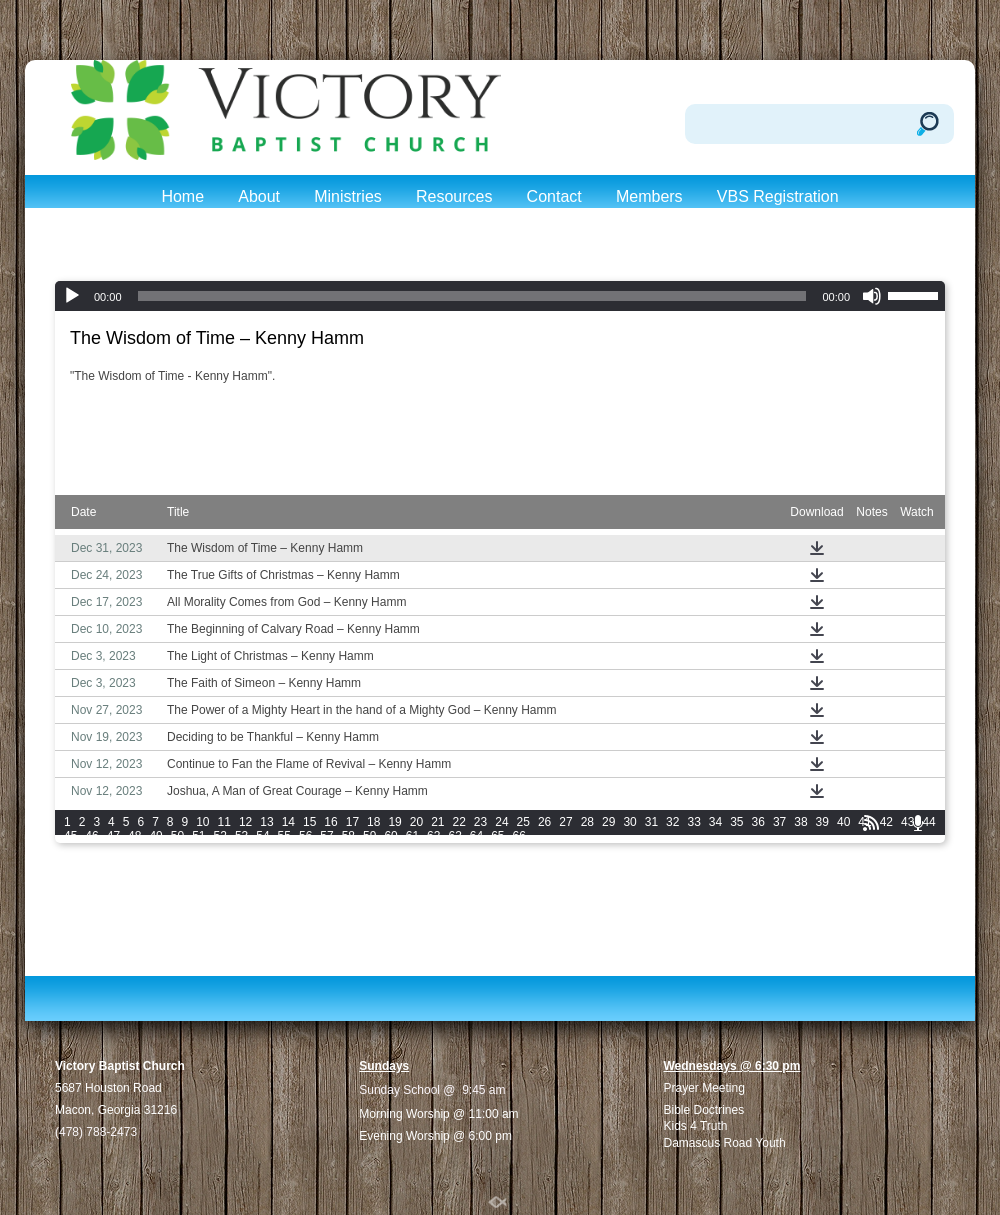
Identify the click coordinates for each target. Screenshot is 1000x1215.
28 (587, 822)
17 (352, 822)
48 (134, 836)
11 (224, 822)
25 (523, 822)
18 (373, 822)
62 (433, 836)
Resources (454, 196)
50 (177, 836)
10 (202, 822)
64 (476, 836)
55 (284, 836)
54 (262, 836)
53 (241, 836)
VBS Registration (778, 196)
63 (454, 836)
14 (288, 822)
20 (416, 822)
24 (501, 822)
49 (155, 836)
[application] (500, 296)
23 (480, 822)
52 (220, 836)
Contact (554, 196)
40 (843, 822)
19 (394, 822)
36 (758, 822)
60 (390, 836)
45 (70, 836)
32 (672, 822)
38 (800, 822)
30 (629, 822)
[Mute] (872, 296)
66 (519, 836)
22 (459, 822)
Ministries (348, 196)
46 (91, 836)
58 (348, 836)
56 (305, 836)
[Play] (72, 296)
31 (651, 822)
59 (369, 836)
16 (330, 822)
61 (412, 836)
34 (715, 822)
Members (649, 196)
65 (497, 836)
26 (544, 822)
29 (608, 822)
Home (182, 196)
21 (437, 822)
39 (822, 822)
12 (245, 822)
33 (693, 822)
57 (326, 836)
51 (198, 836)
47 (113, 836)
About (259, 196)
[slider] (472, 296)
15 (309, 822)
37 (779, 822)
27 (565, 822)
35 (736, 822)
